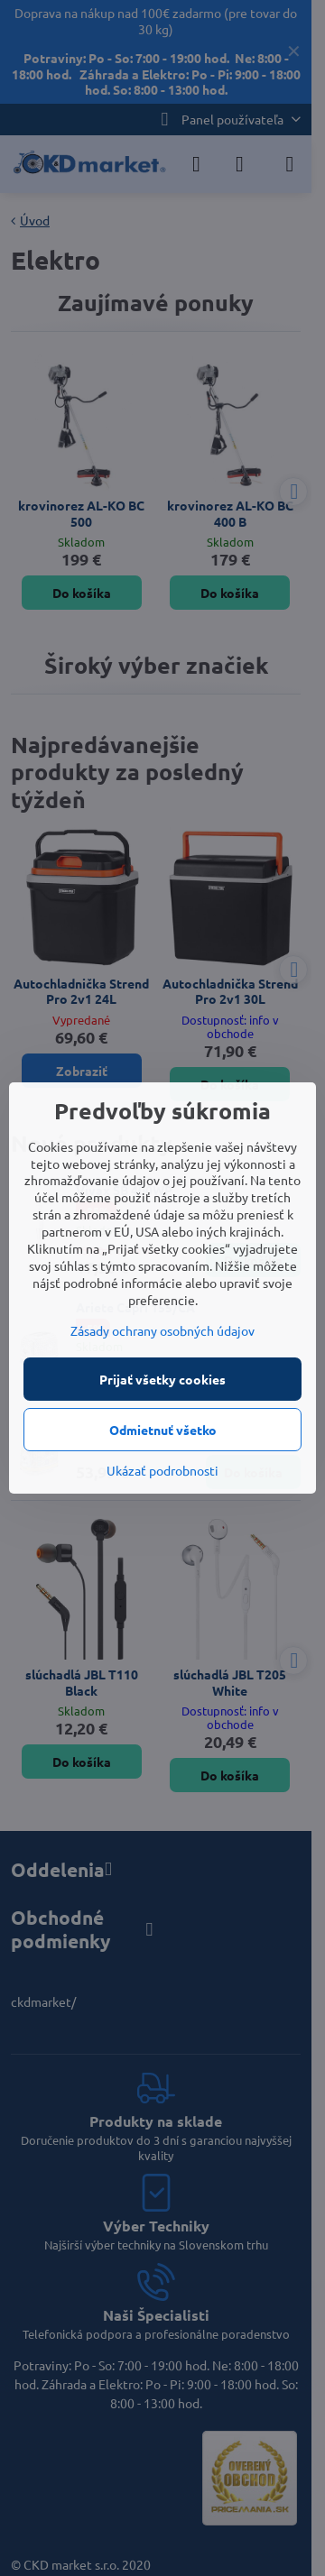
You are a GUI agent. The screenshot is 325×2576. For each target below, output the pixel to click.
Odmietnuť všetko (163, 1429)
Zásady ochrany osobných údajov (162, 1330)
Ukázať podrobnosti (162, 1470)
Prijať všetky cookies (162, 1379)
